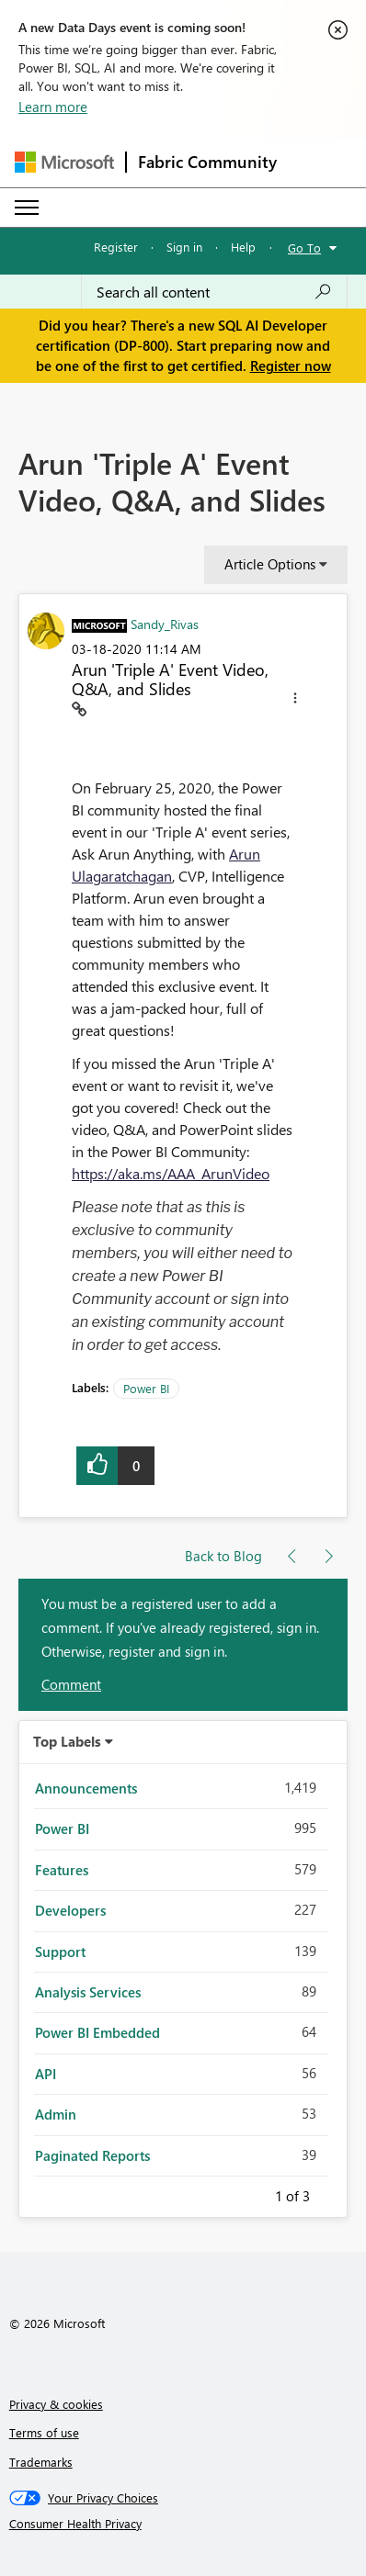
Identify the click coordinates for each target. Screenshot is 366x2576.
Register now (290, 365)
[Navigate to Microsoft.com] (64, 162)
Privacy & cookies (56, 2404)
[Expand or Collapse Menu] (26, 207)
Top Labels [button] (67, 1741)
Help (243, 246)
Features (61, 1870)
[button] (295, 701)
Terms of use (44, 2432)
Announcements (86, 1788)
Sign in (184, 246)
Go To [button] (304, 247)
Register (116, 246)
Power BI (146, 1388)
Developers (70, 1910)
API (45, 2073)
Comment (71, 1684)
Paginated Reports (92, 2155)
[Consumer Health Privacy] (183, 2523)
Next (332, 2193)
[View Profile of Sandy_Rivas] (165, 623)
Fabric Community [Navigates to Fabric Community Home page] (207, 162)
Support (60, 1951)
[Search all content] (214, 292)
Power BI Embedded (97, 2032)
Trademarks (41, 2461)
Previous (253, 2193)
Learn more (52, 106)
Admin (55, 2114)
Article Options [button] (269, 564)
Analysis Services (88, 1992)
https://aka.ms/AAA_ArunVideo (170, 1173)
